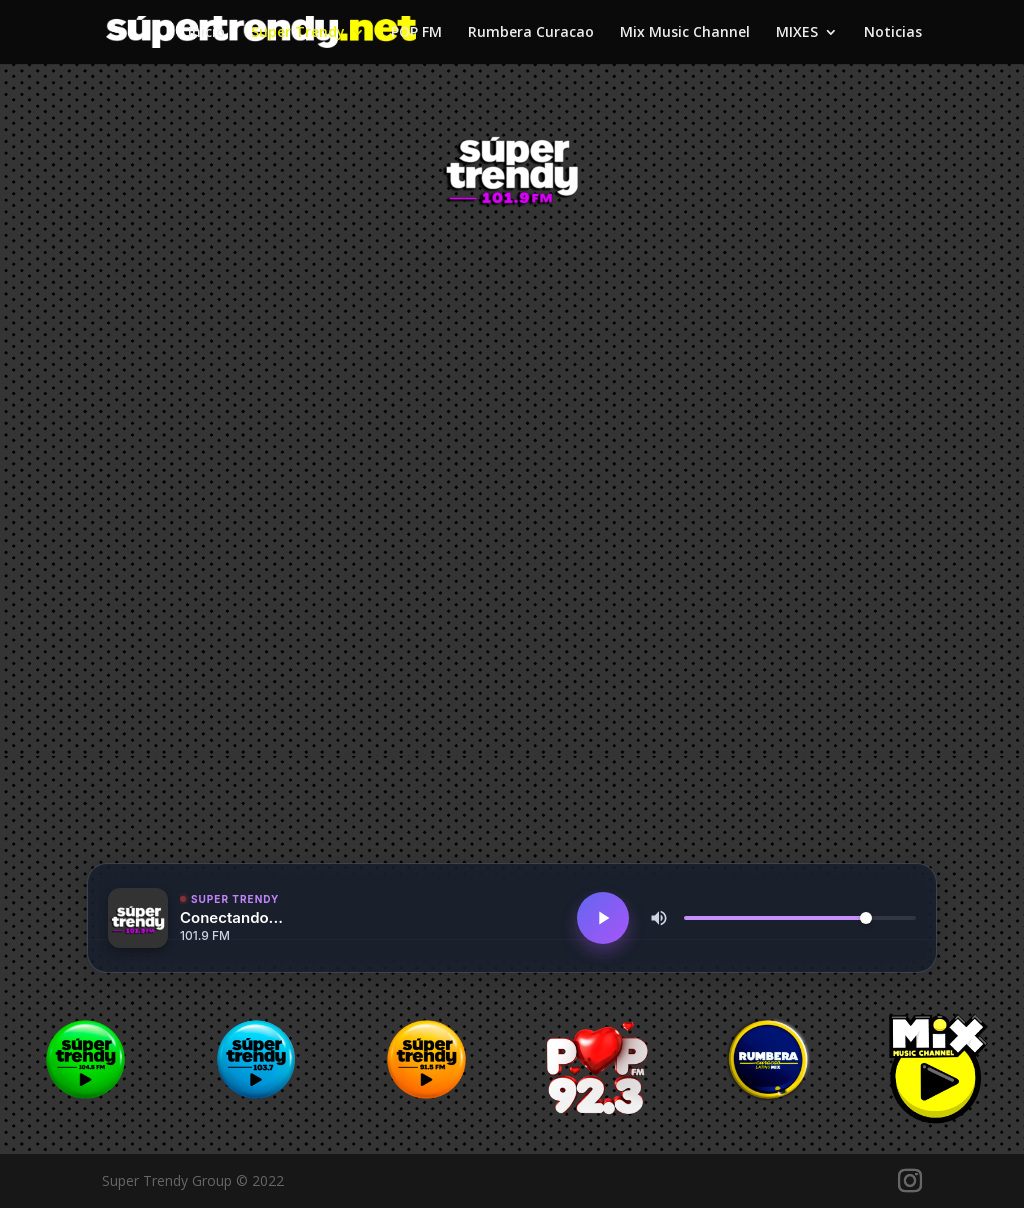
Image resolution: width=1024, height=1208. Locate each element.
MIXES (797, 33)
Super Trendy (298, 33)
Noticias (893, 33)
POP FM (416, 33)
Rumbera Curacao (531, 33)
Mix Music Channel (685, 33)
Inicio (206, 33)
